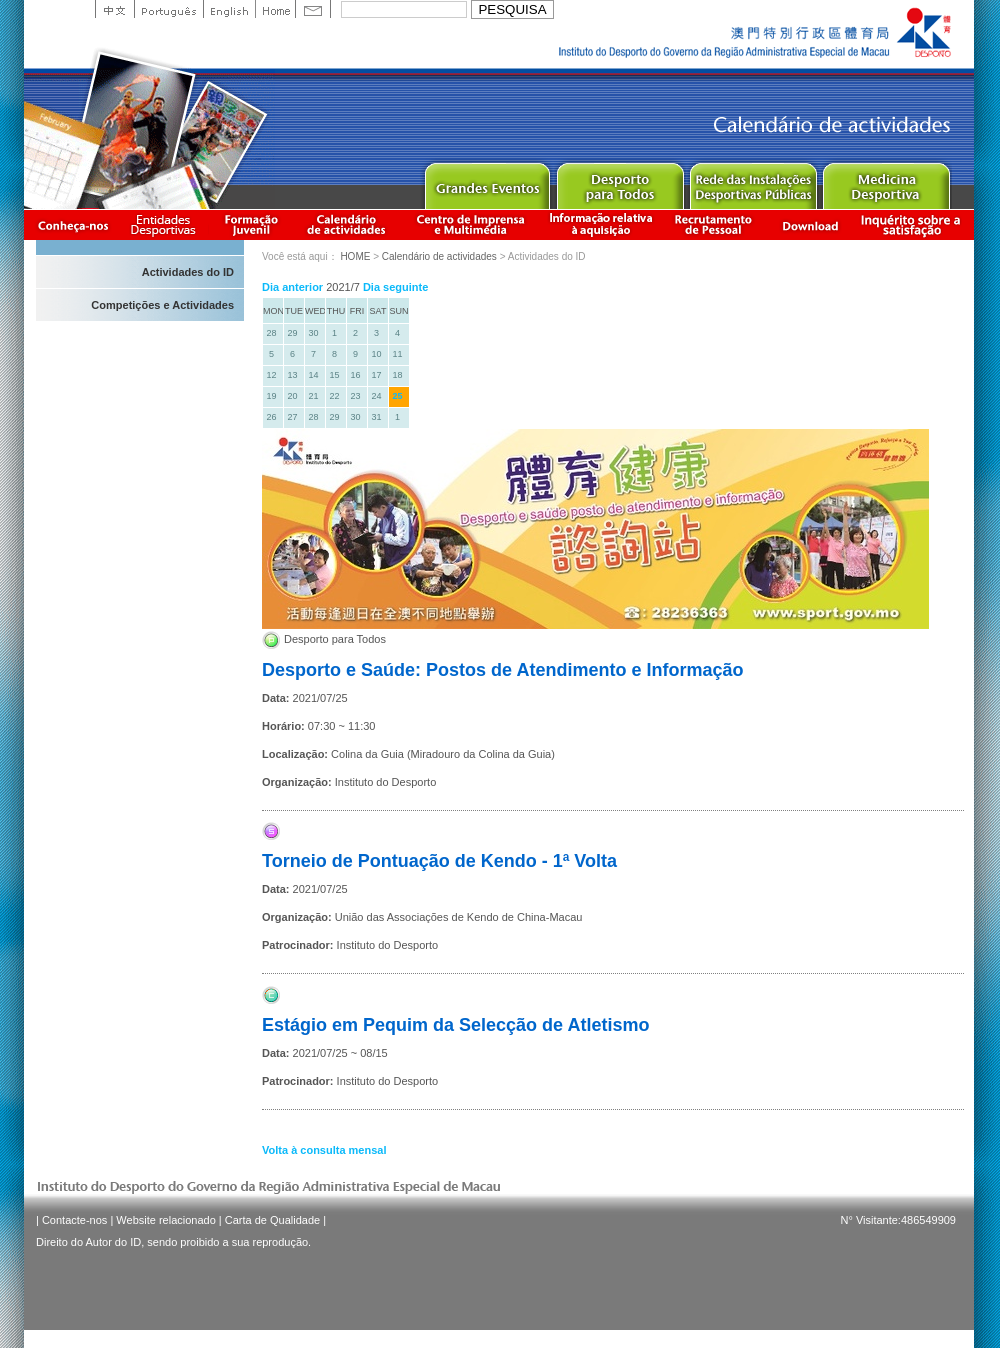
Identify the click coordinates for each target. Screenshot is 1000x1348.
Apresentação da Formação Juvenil (251, 224)
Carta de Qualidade (272, 1220)
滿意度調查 (914, 224)
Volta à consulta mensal (324, 1150)
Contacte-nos (74, 1220)
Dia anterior (292, 287)
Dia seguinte (395, 287)
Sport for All (619, 181)
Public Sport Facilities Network (752, 181)
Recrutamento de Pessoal (714, 224)
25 (397, 396)
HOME (355, 256)
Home (275, 9)
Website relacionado (165, 1220)
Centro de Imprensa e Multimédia (471, 224)
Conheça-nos (73, 224)
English (229, 9)
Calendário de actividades (347, 224)
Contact (313, 9)
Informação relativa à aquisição (601, 224)
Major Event (486, 181)
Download (810, 224)
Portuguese (168, 9)
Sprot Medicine (885, 181)
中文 (114, 9)
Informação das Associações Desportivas (166, 224)
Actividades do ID (188, 272)
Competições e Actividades (162, 305)
